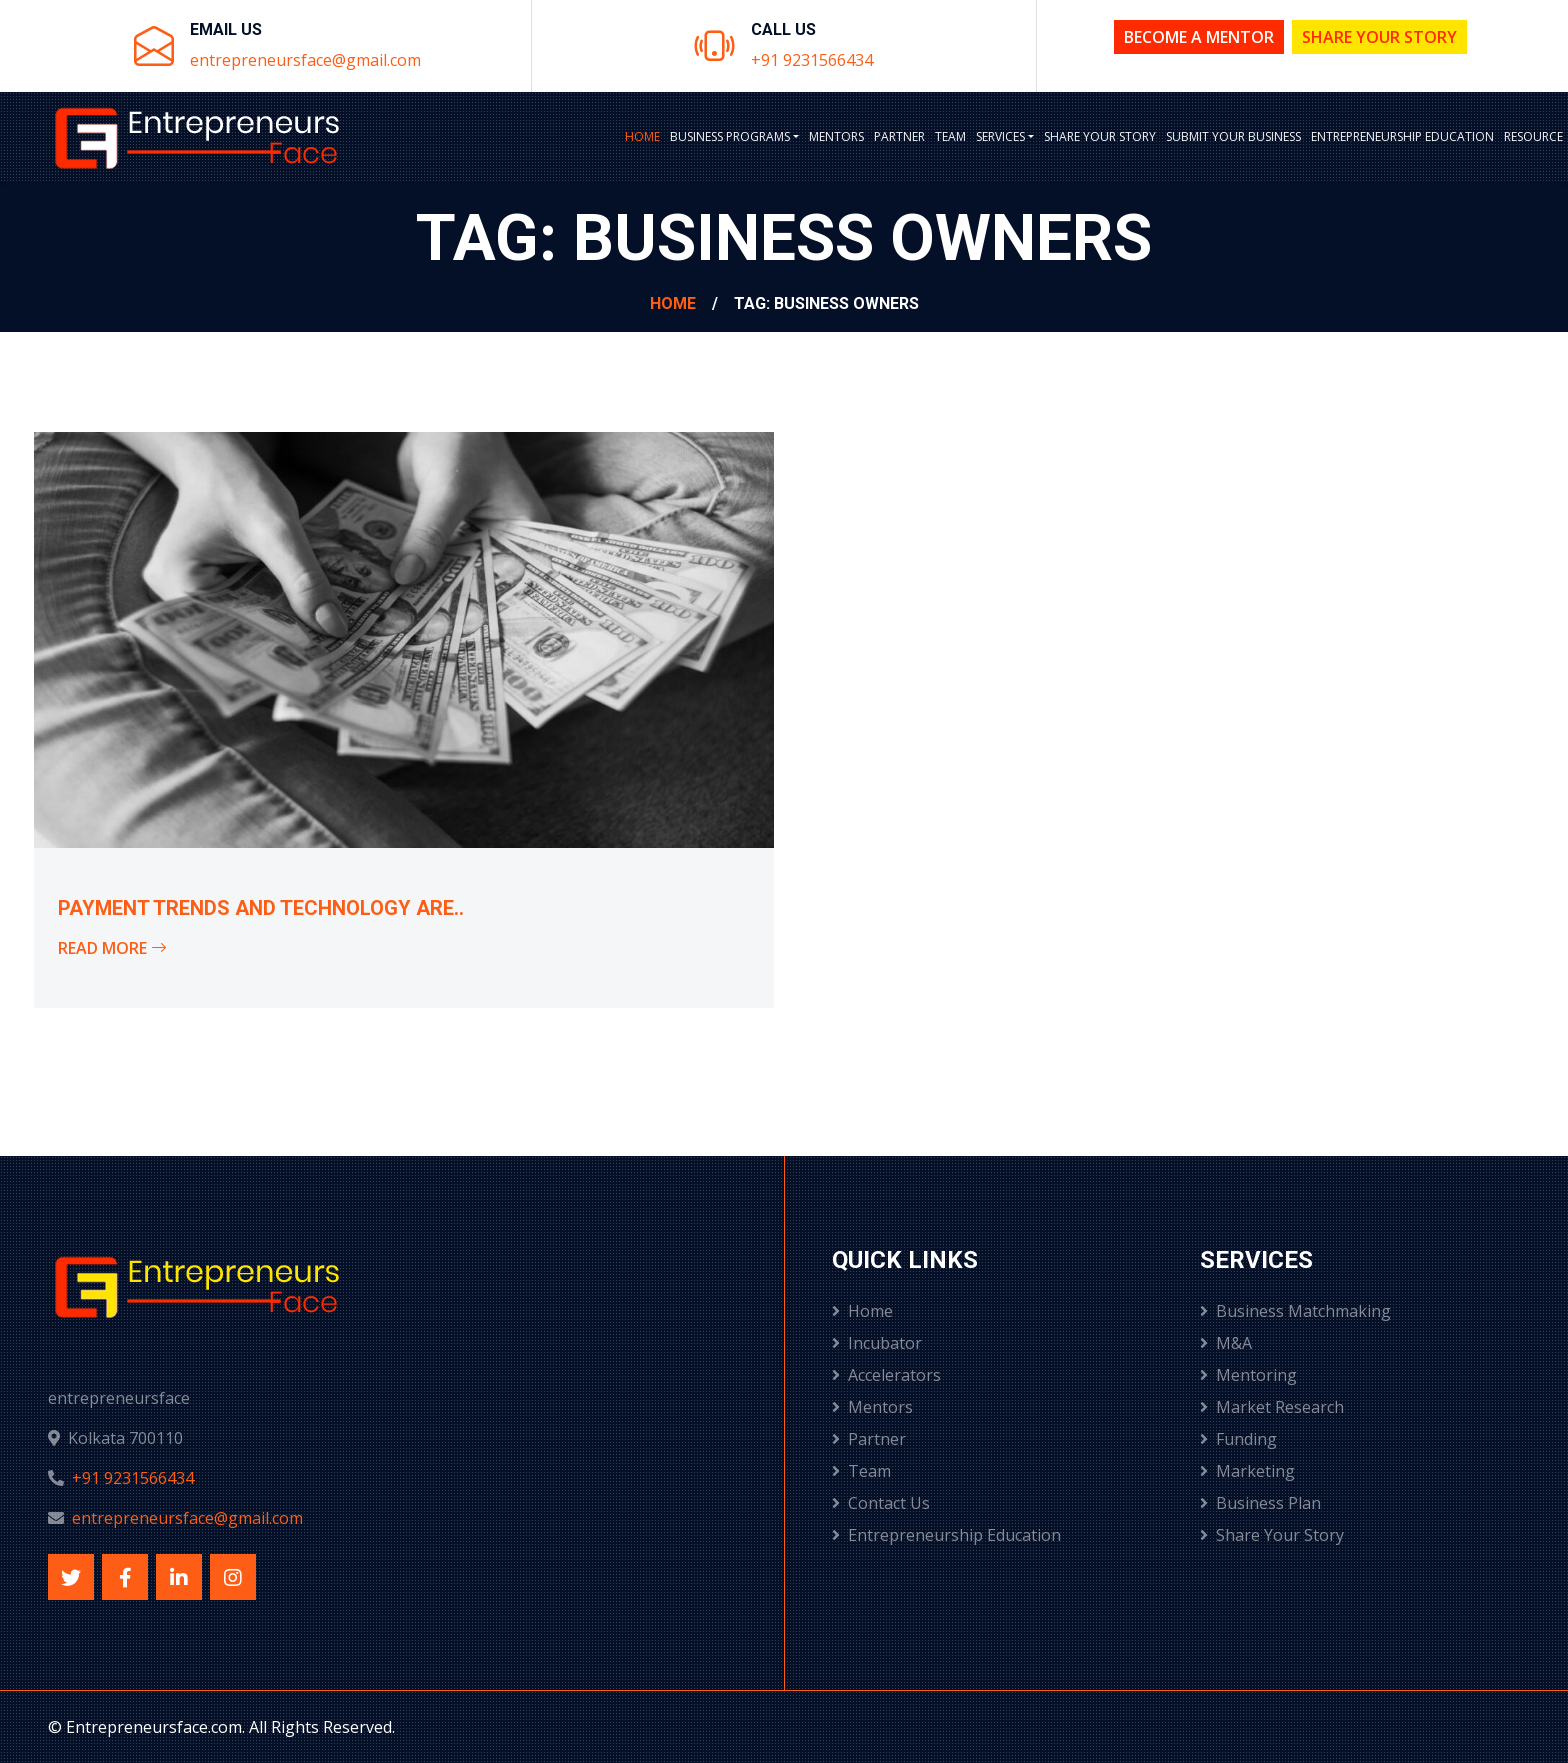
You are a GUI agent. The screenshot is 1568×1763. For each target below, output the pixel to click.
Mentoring (1248, 1375)
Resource (1533, 136)
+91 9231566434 (812, 60)
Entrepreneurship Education (1402, 136)
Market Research (1272, 1407)
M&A (1226, 1343)
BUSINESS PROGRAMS (730, 136)
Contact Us (881, 1503)
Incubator (877, 1343)
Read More (112, 948)
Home (642, 136)
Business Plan (1260, 1503)
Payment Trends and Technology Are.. (261, 908)
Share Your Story (1379, 37)
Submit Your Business (1233, 136)
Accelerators (886, 1375)
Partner (899, 136)
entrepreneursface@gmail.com (305, 60)
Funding (1238, 1439)
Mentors (836, 136)
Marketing (1247, 1471)
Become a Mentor (1199, 37)
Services (1000, 136)
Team (950, 136)
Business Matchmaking (1295, 1311)
